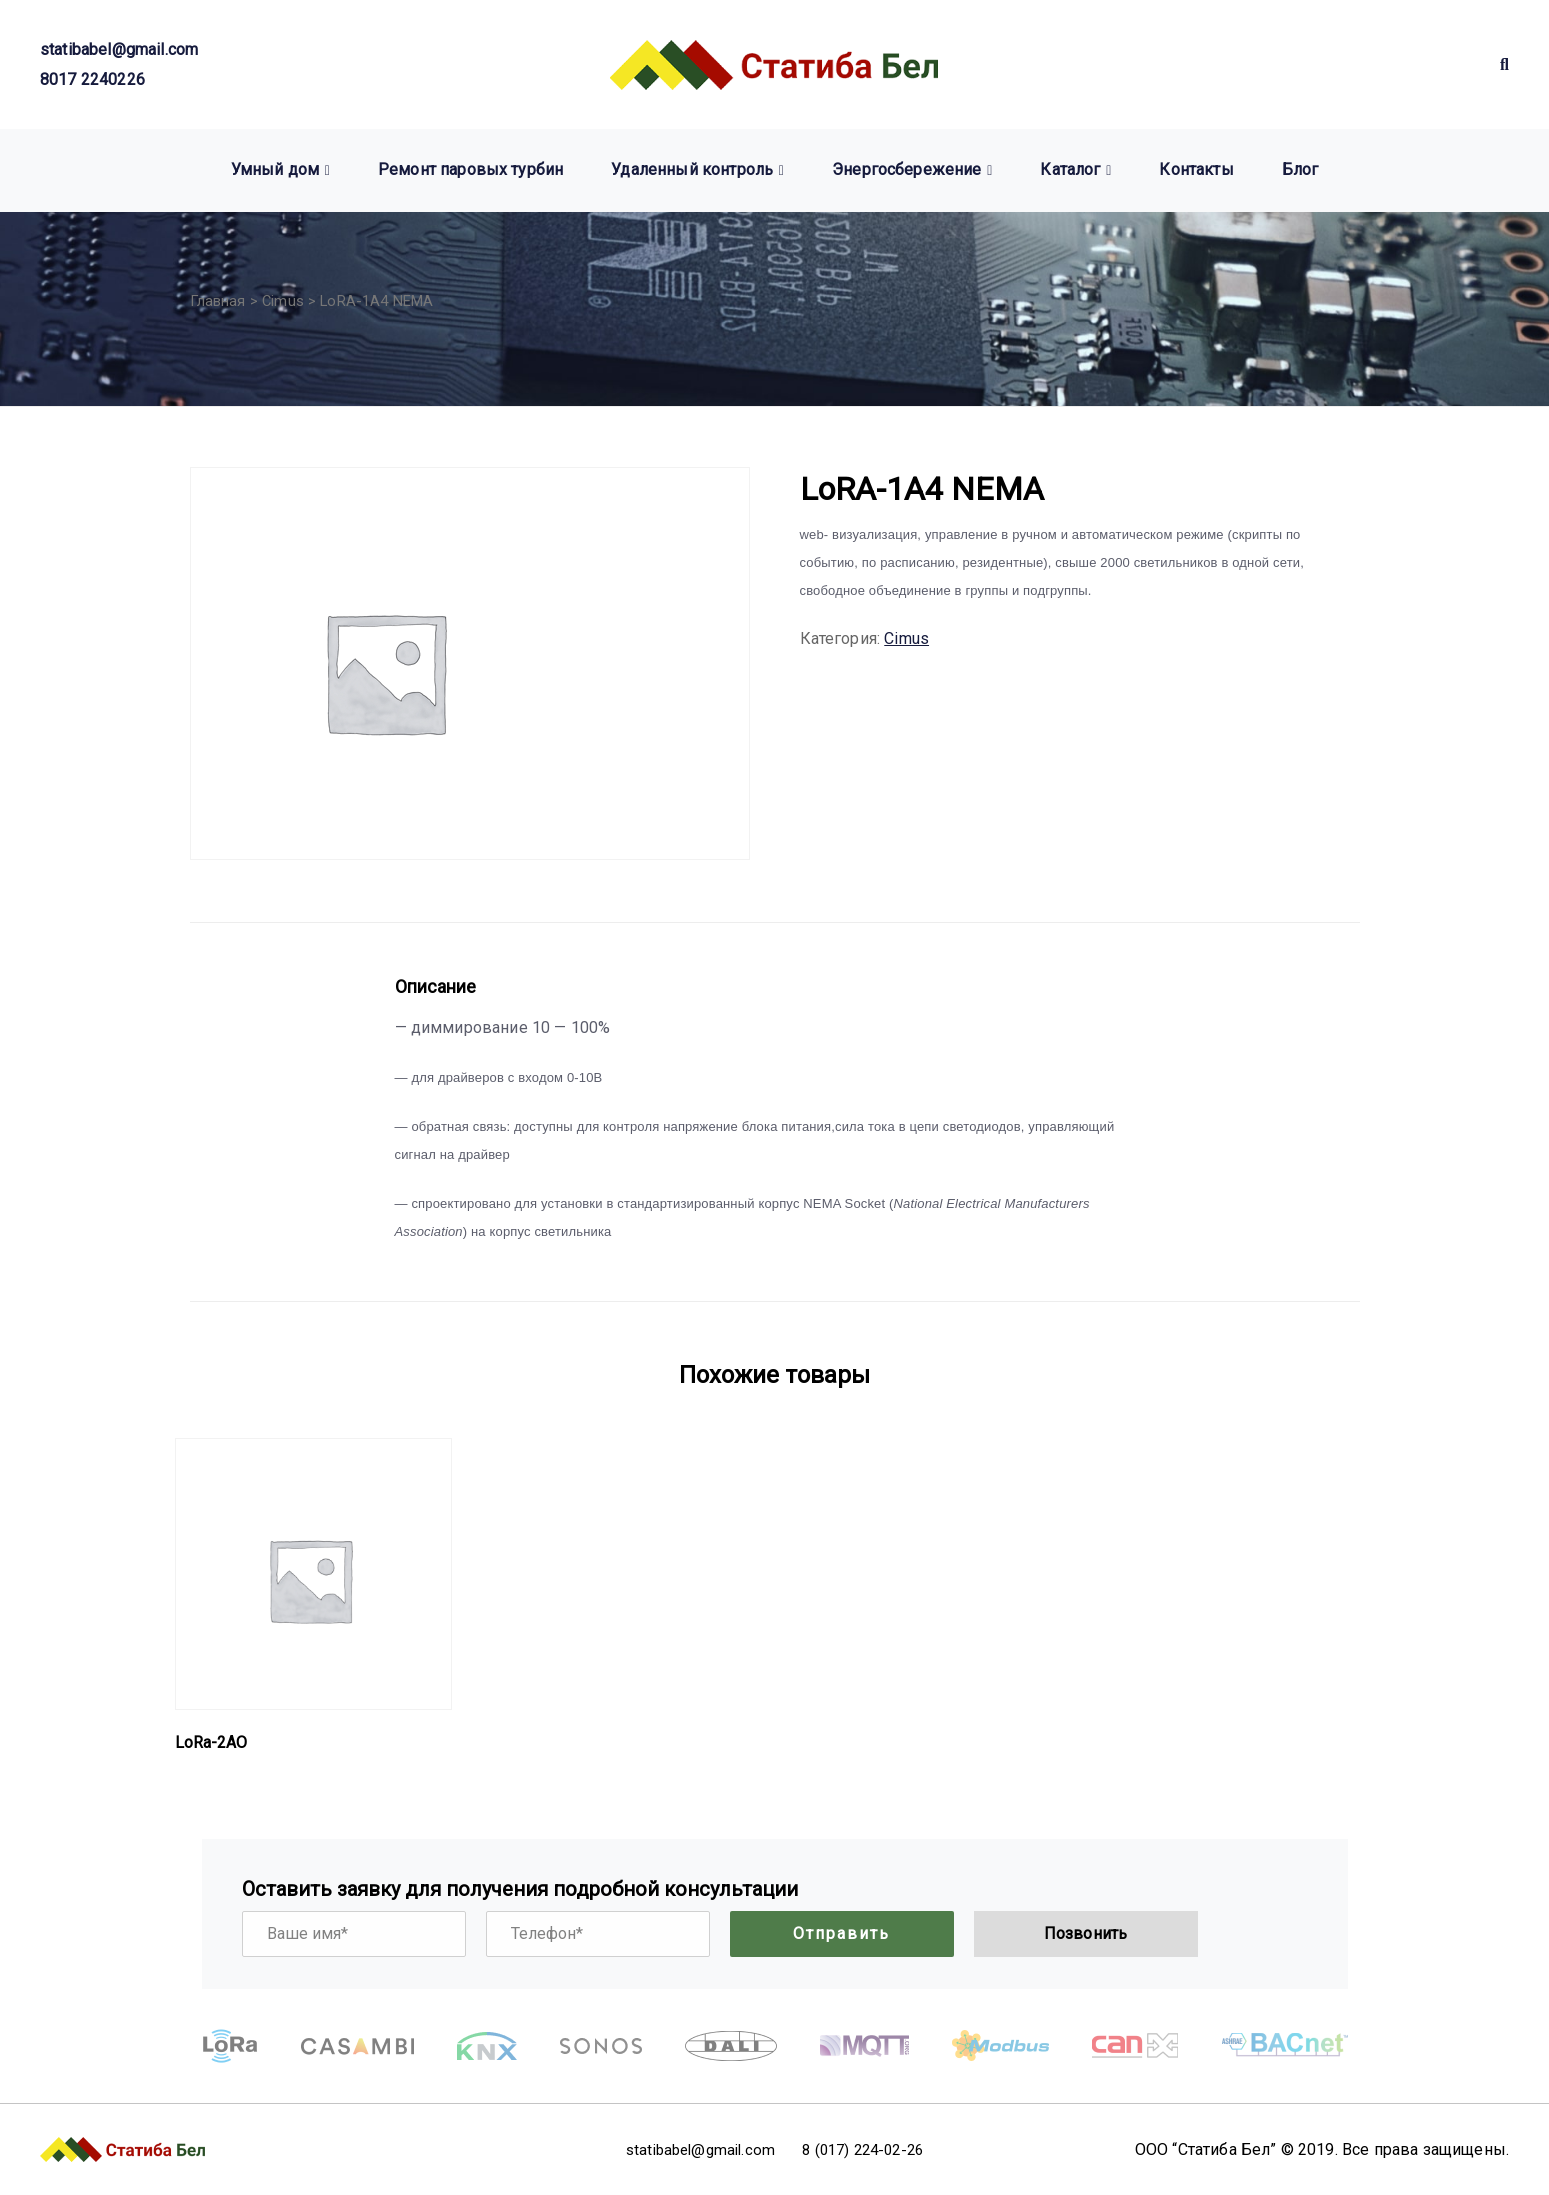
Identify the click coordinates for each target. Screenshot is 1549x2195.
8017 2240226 (92, 79)
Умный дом (275, 169)
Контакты (1196, 169)
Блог (1300, 169)
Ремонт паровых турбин (470, 169)
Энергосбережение (907, 169)
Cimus (283, 301)
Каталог (1070, 169)
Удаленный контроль (692, 169)
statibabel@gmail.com (119, 49)
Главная (218, 301)
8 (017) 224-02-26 (876, 2149)
